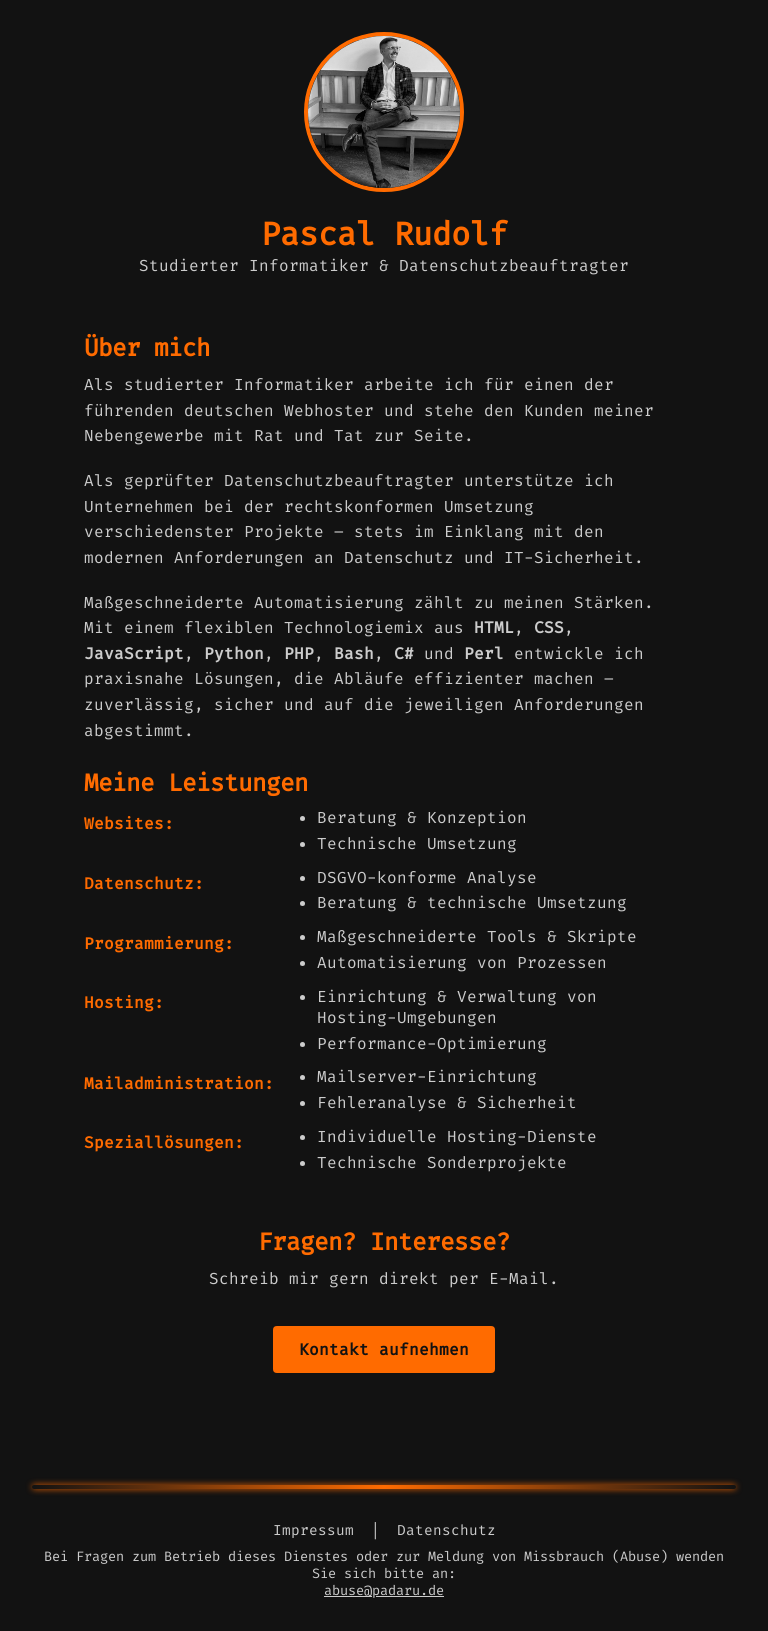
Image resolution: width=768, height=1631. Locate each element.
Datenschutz (446, 1530)
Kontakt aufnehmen (384, 1349)
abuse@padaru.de (384, 1590)
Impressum (313, 1530)
